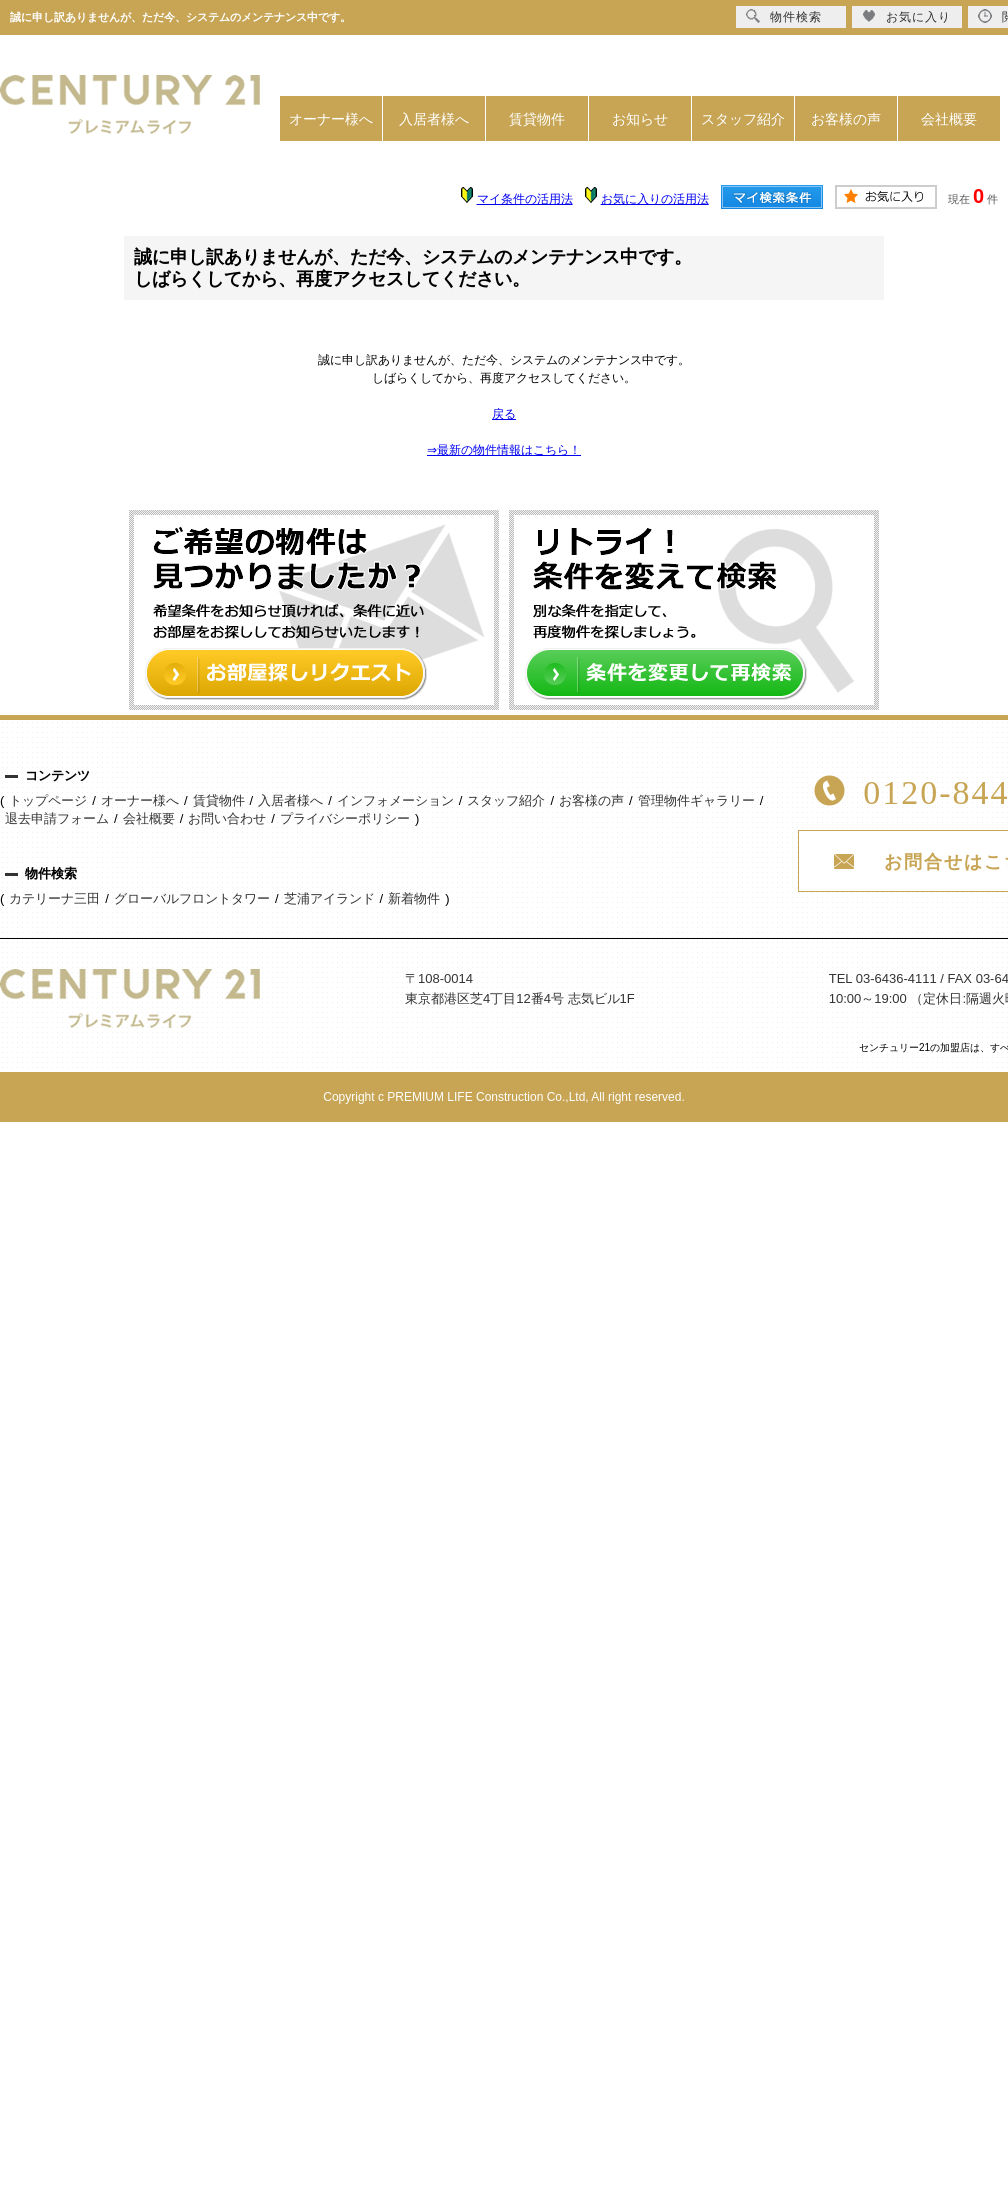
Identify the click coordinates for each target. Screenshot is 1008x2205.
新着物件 (414, 898)
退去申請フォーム (57, 818)
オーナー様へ (331, 119)
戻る (504, 414)
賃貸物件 (537, 119)
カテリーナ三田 (54, 898)
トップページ (48, 800)
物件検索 (784, 16)
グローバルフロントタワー (192, 898)
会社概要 (949, 119)
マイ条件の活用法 (525, 199)
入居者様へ (434, 119)
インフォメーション (395, 800)
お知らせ (640, 119)
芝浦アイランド (329, 898)
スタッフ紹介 (743, 119)
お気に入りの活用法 (655, 199)
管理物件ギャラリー (696, 800)
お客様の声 (846, 119)
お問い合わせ (227, 818)
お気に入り (906, 16)
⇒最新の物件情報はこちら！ (504, 450)
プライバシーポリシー (345, 818)
